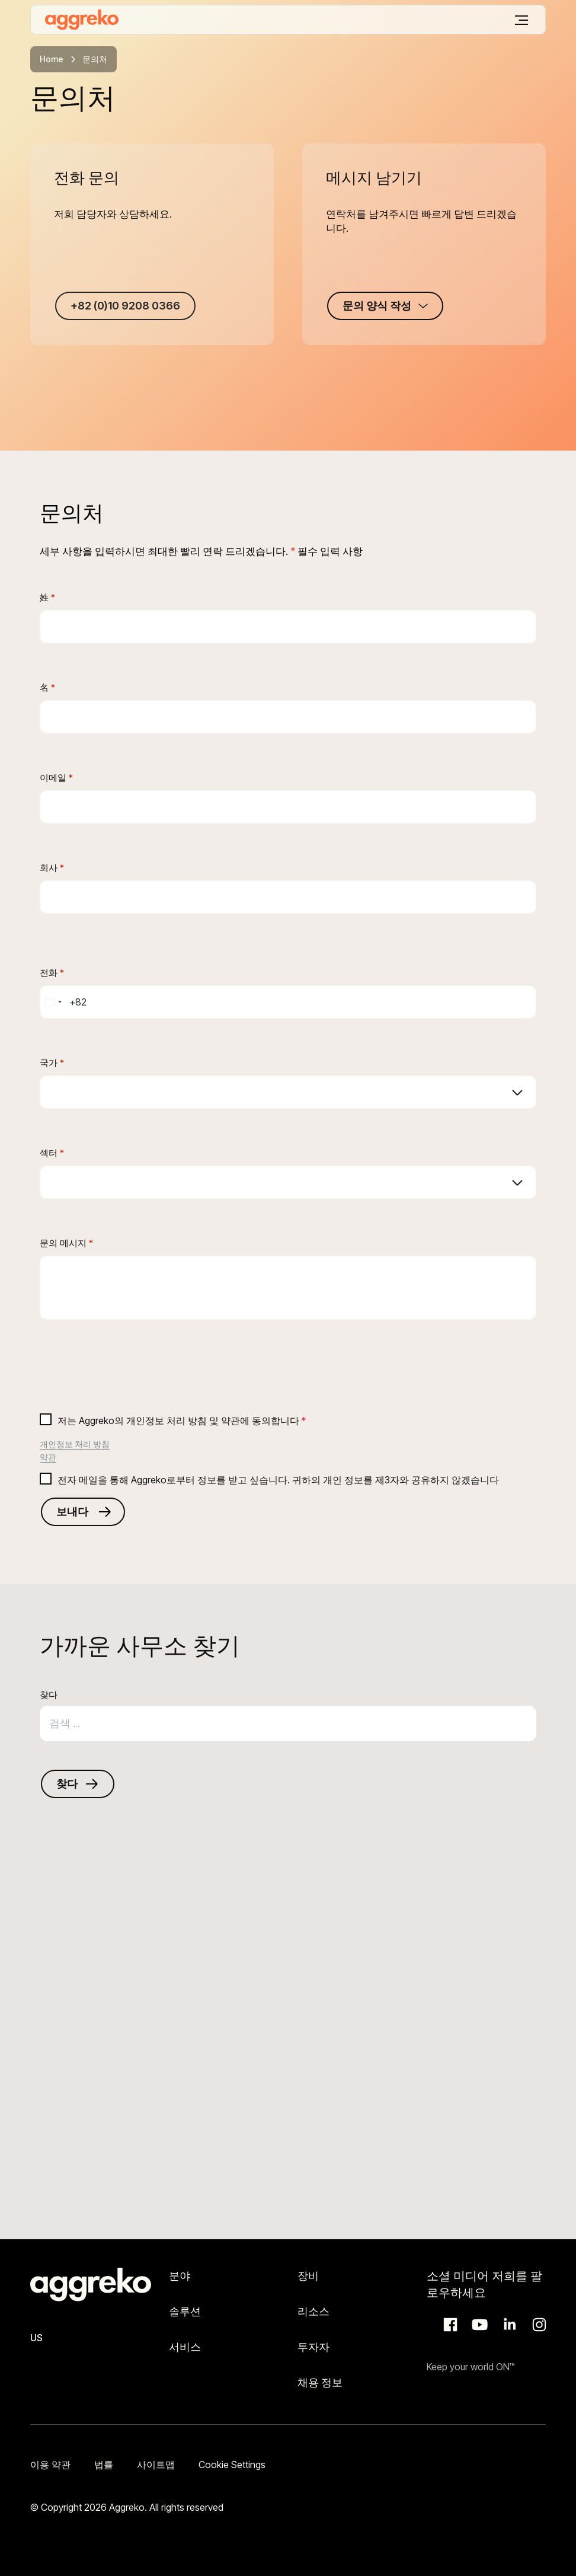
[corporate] (82, 19)
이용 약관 (50, 2464)
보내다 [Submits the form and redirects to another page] (72, 1511)
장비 (308, 2275)
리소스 (313, 2311)
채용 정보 (320, 2382)
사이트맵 (156, 2464)
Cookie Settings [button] (232, 2464)
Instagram (537, 2324)
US (36, 2338)
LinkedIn (508, 2324)
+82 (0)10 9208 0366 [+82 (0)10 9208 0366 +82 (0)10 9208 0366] (125, 305)
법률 (103, 2464)
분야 (179, 2275)
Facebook (448, 2324)
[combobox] (52, 1002)
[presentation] (130, 1381)
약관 (48, 1457)
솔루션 (185, 2311)
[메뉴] (521, 20)
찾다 (48, 1694)
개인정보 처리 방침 (75, 1444)
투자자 (313, 2347)
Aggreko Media (478, 2324)
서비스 (185, 2347)
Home (51, 59)
